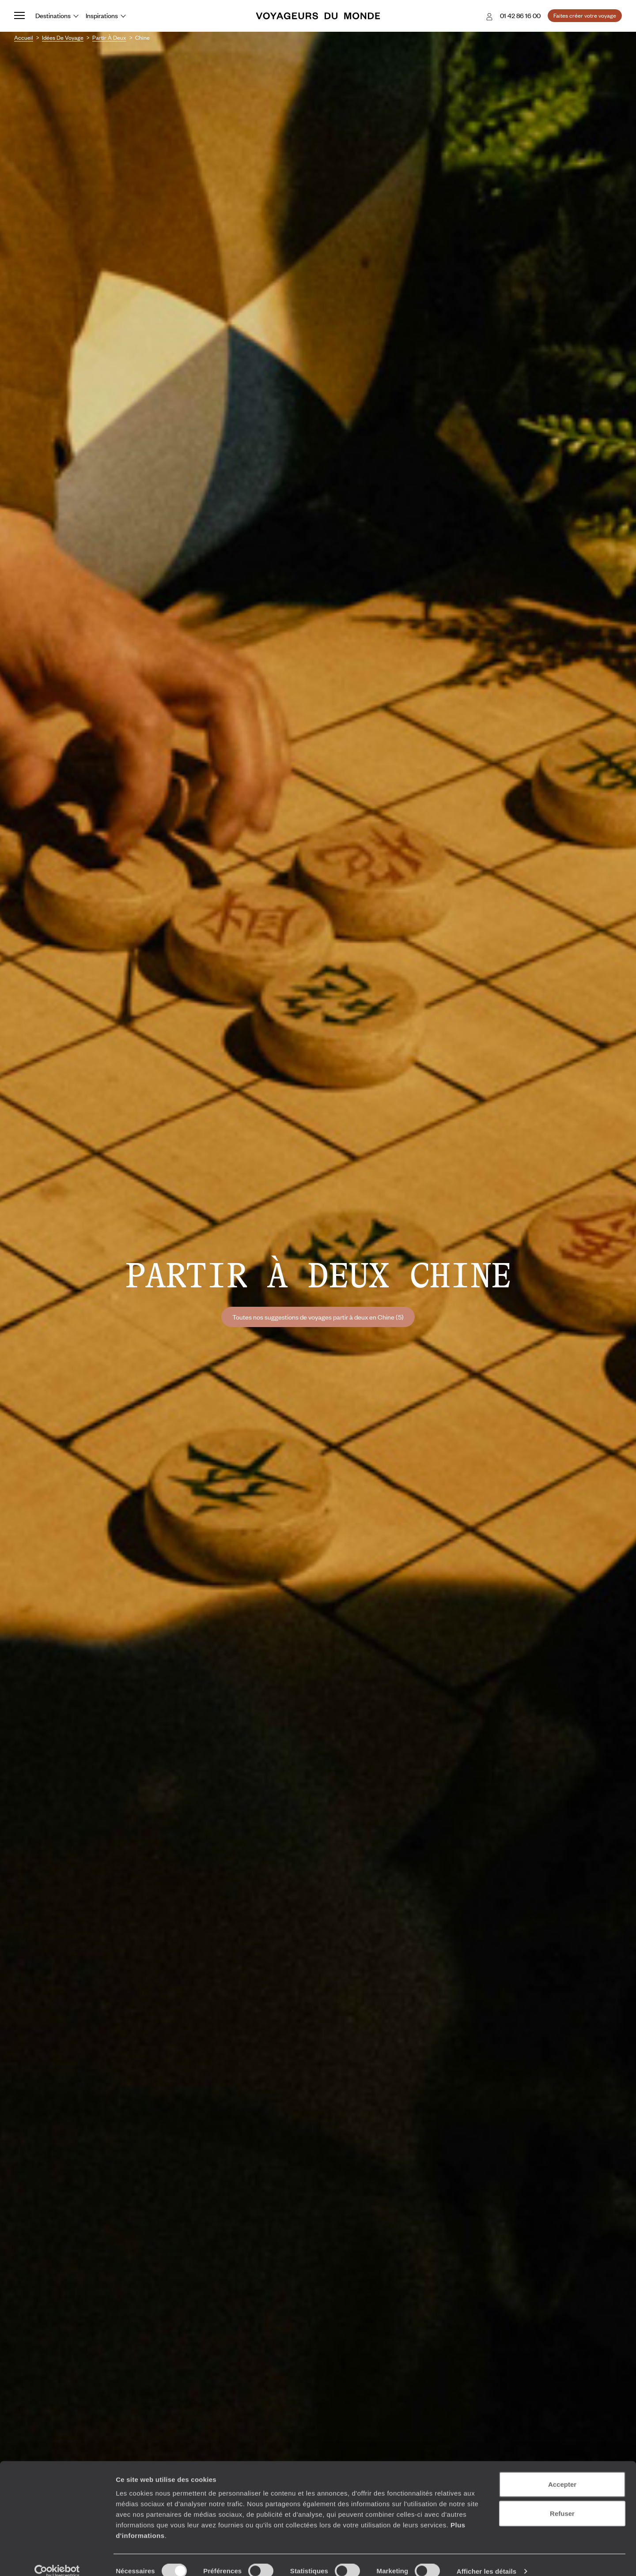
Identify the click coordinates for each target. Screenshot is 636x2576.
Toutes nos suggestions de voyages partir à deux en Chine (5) (318, 1316)
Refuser (562, 2501)
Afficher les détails (486, 2558)
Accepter (562, 2471)
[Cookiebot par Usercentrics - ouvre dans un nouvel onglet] (57, 2558)
